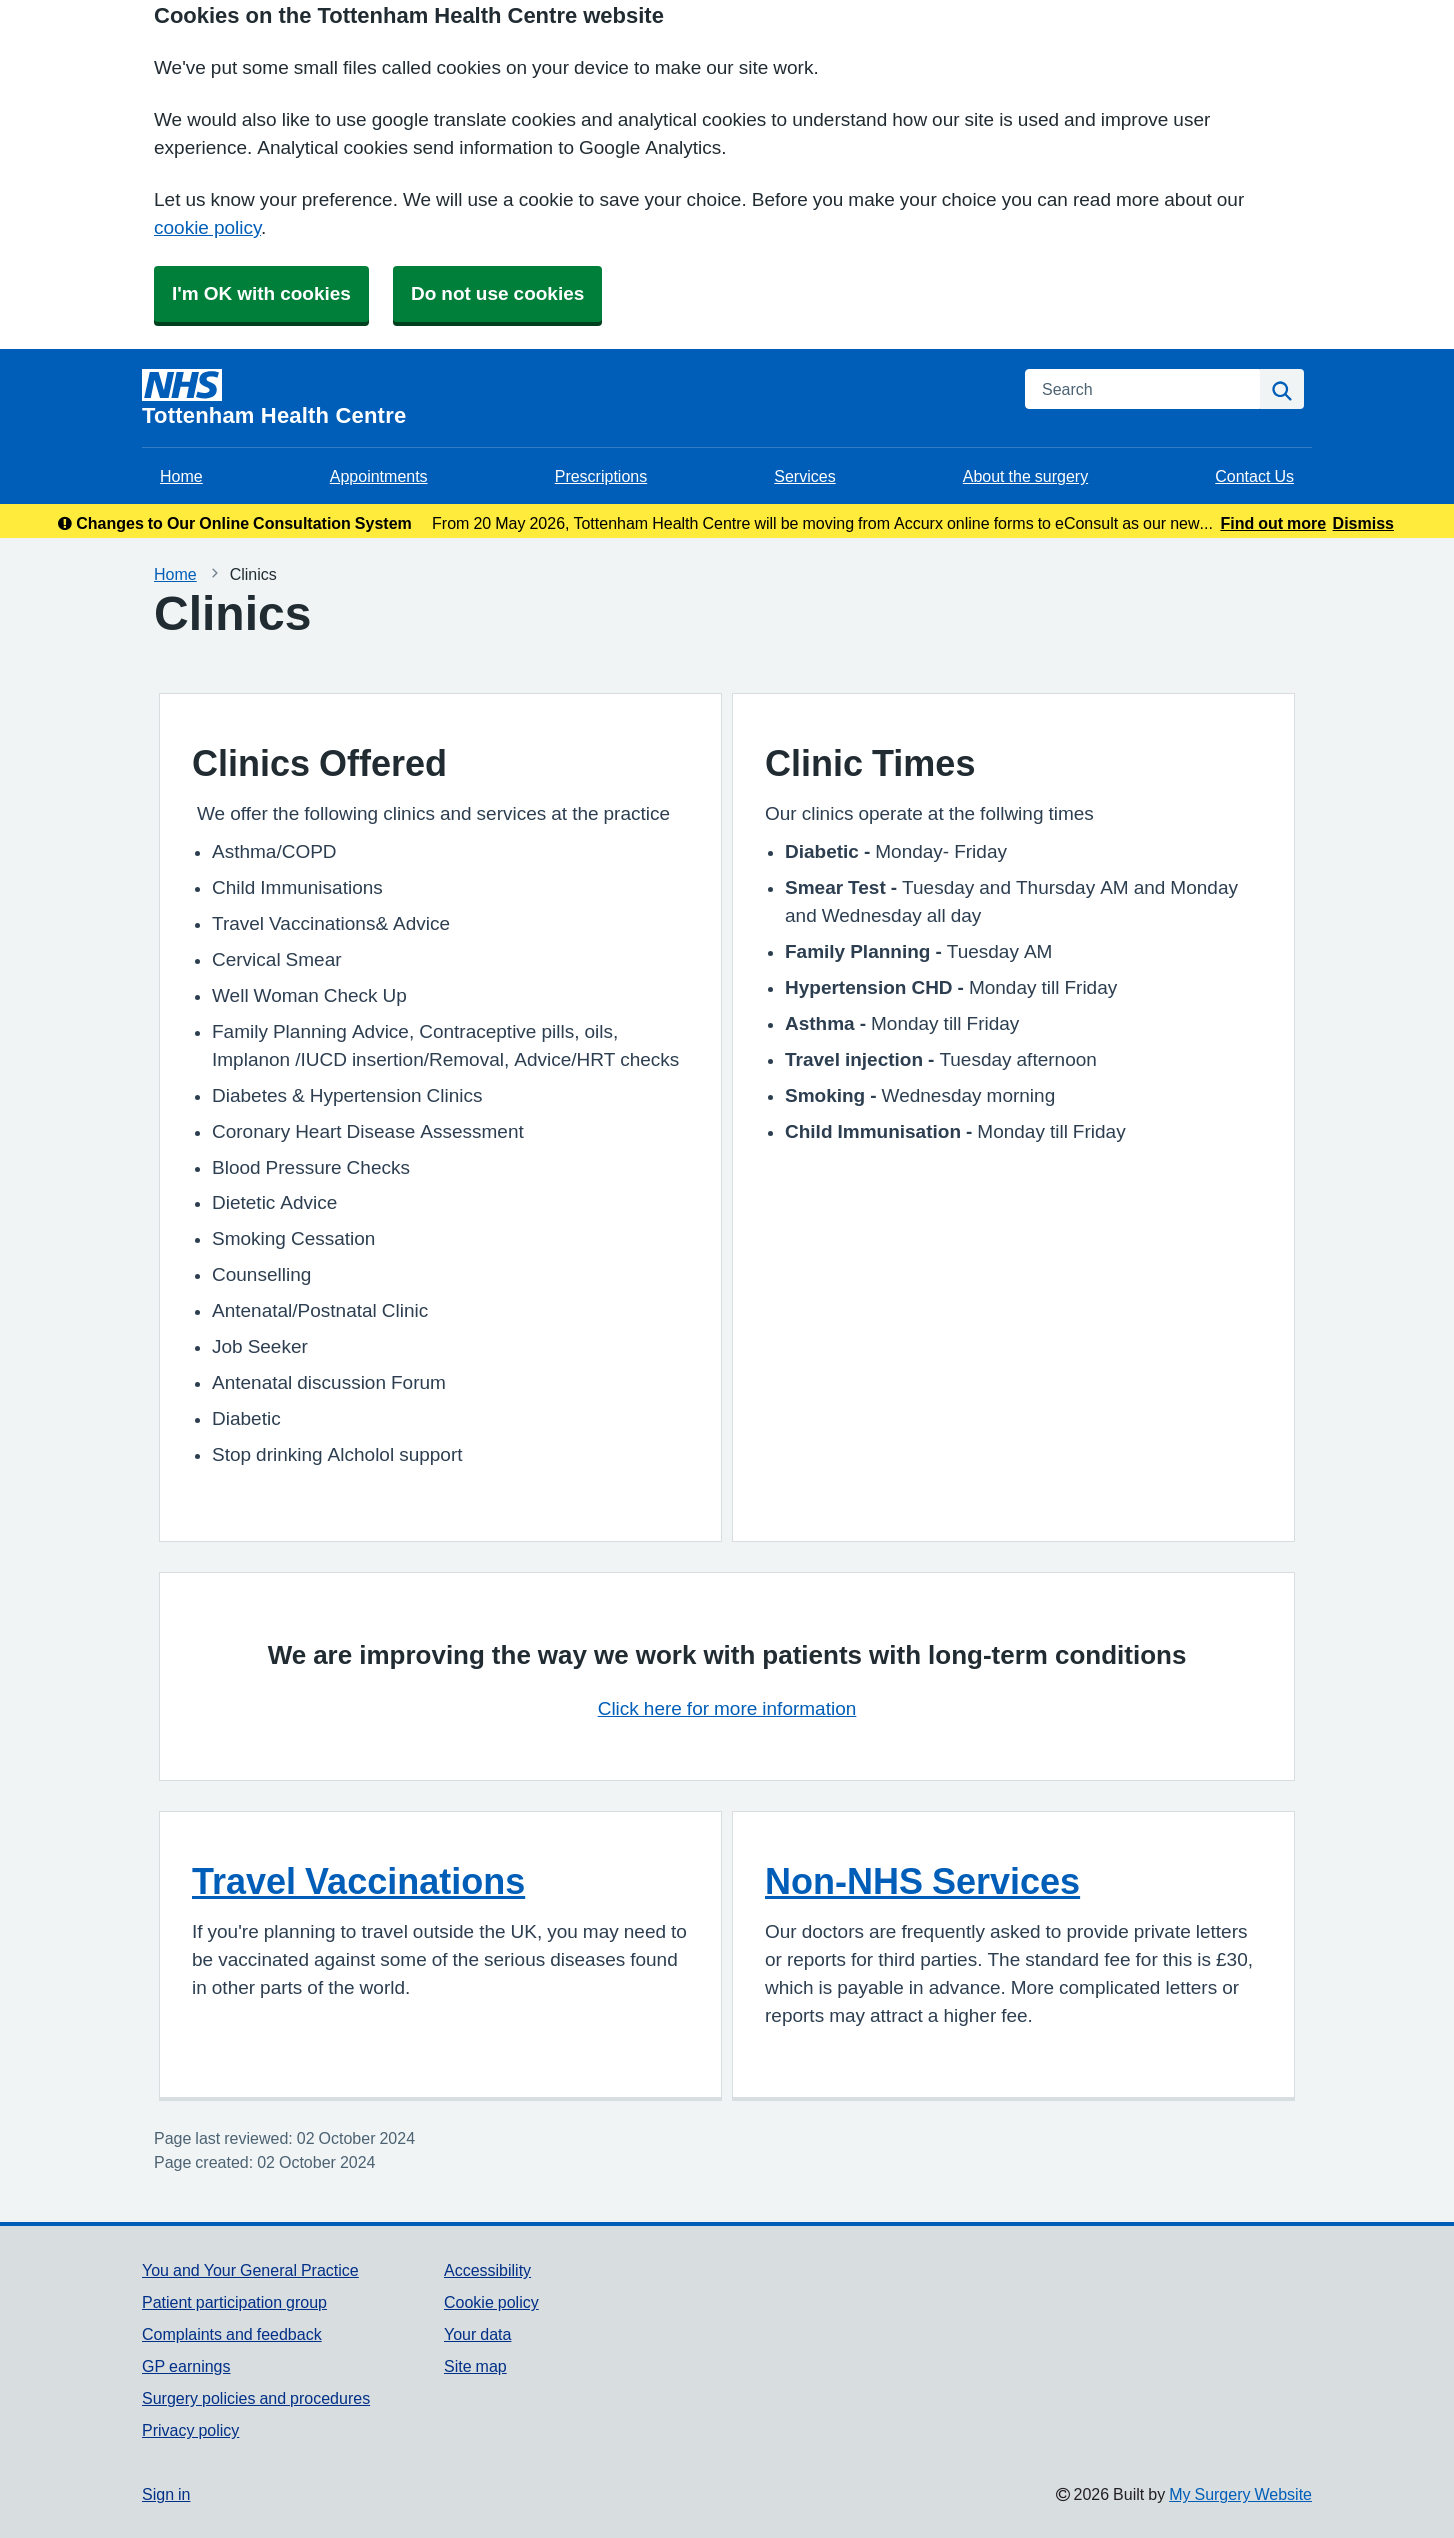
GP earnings (186, 2366)
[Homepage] (571, 398)
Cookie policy (491, 2302)
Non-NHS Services (922, 1881)
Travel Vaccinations (358, 1881)
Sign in (166, 2494)
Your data (477, 2334)
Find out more (1273, 523)
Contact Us (1254, 476)
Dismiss (1363, 523)
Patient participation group (234, 2302)
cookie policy (207, 227)
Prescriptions (601, 476)
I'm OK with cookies (261, 293)
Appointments (379, 476)
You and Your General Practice (250, 2270)
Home (181, 476)
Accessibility (487, 2270)
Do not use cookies (497, 293)
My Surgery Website (1240, 2494)
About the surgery (1025, 476)
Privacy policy (190, 2430)
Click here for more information (727, 1708)
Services (804, 476)
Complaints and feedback (232, 2334)
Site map (475, 2366)
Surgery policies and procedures (256, 2398)
